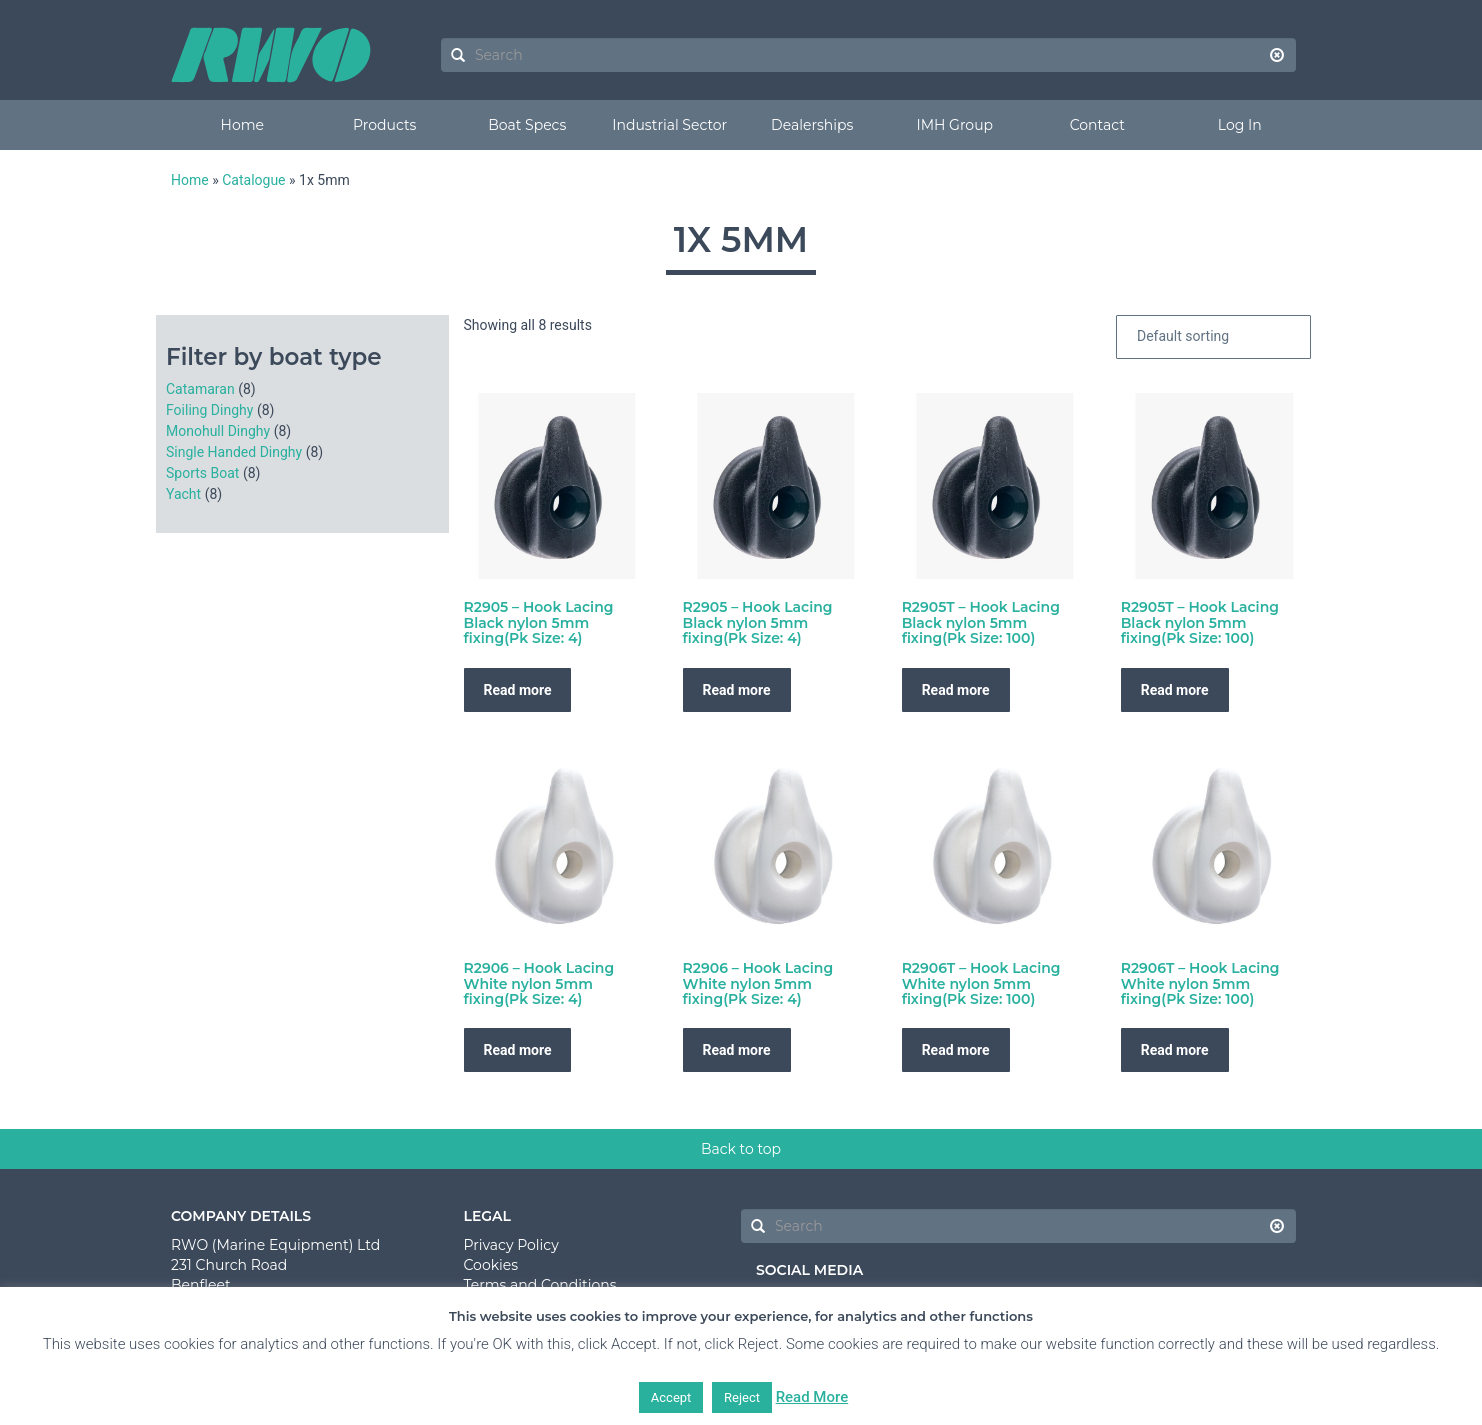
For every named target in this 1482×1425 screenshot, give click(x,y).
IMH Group (954, 125)
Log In (1240, 125)
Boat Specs (527, 125)
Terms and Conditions (540, 1285)
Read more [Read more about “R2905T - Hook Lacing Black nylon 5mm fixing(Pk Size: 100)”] (956, 690)
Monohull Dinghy (218, 431)
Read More (812, 1397)
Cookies (491, 1265)
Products (384, 125)
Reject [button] (742, 1397)
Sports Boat (202, 473)
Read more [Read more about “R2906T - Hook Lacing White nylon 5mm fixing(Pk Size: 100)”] (956, 1050)
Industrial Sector (669, 125)
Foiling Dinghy (209, 410)
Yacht (183, 494)
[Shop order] (1213, 337)
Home (242, 125)
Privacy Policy (511, 1245)
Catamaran (200, 389)
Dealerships (812, 125)
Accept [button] (671, 1397)
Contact (1097, 125)
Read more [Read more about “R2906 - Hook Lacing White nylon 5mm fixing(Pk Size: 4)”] (518, 1050)
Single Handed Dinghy (234, 452)
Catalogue (253, 180)
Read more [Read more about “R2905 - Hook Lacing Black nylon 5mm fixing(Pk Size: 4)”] (518, 690)
